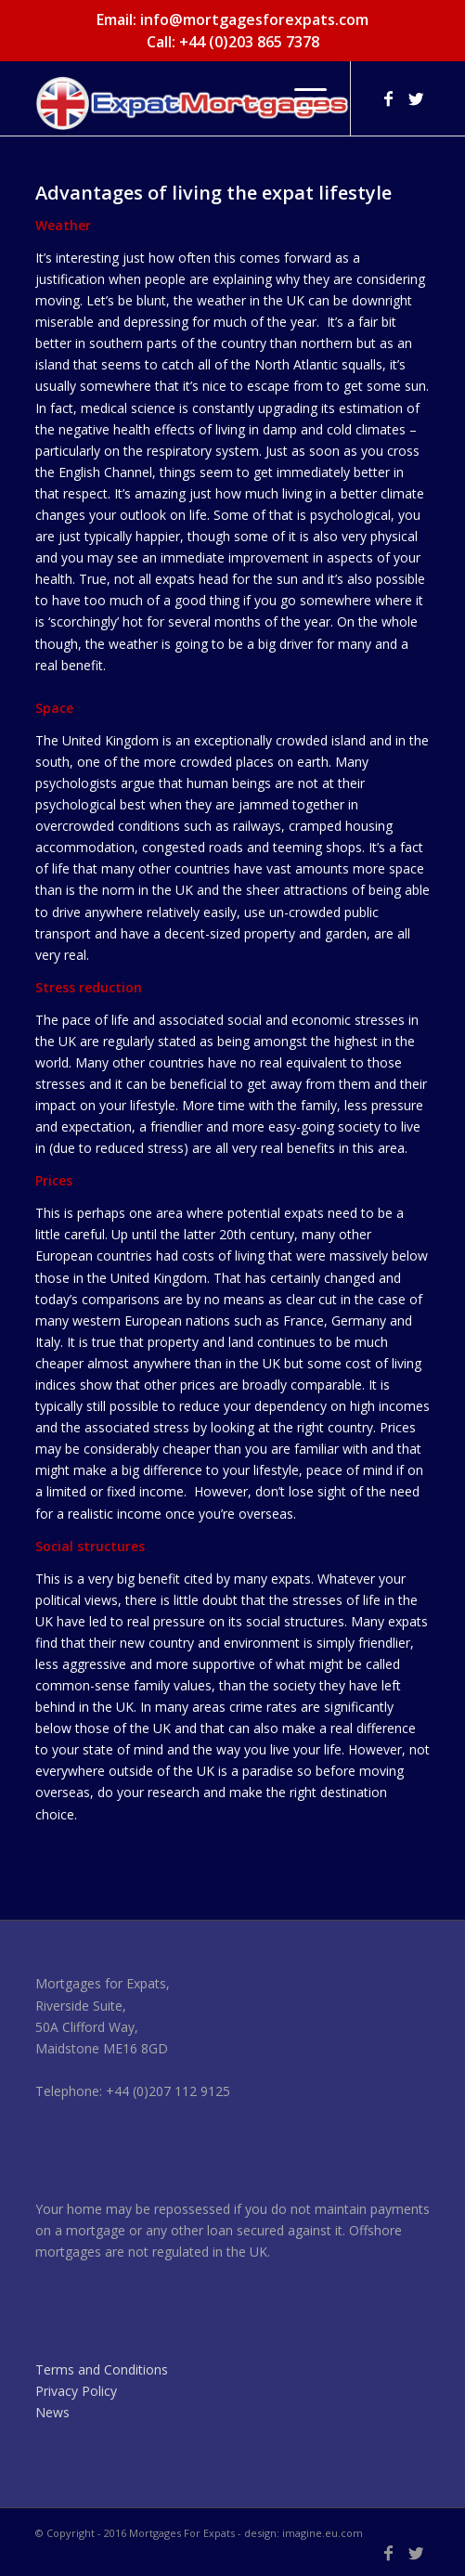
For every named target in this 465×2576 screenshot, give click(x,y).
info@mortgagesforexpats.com (254, 19)
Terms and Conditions (101, 2369)
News (52, 2412)
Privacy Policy (76, 2391)
